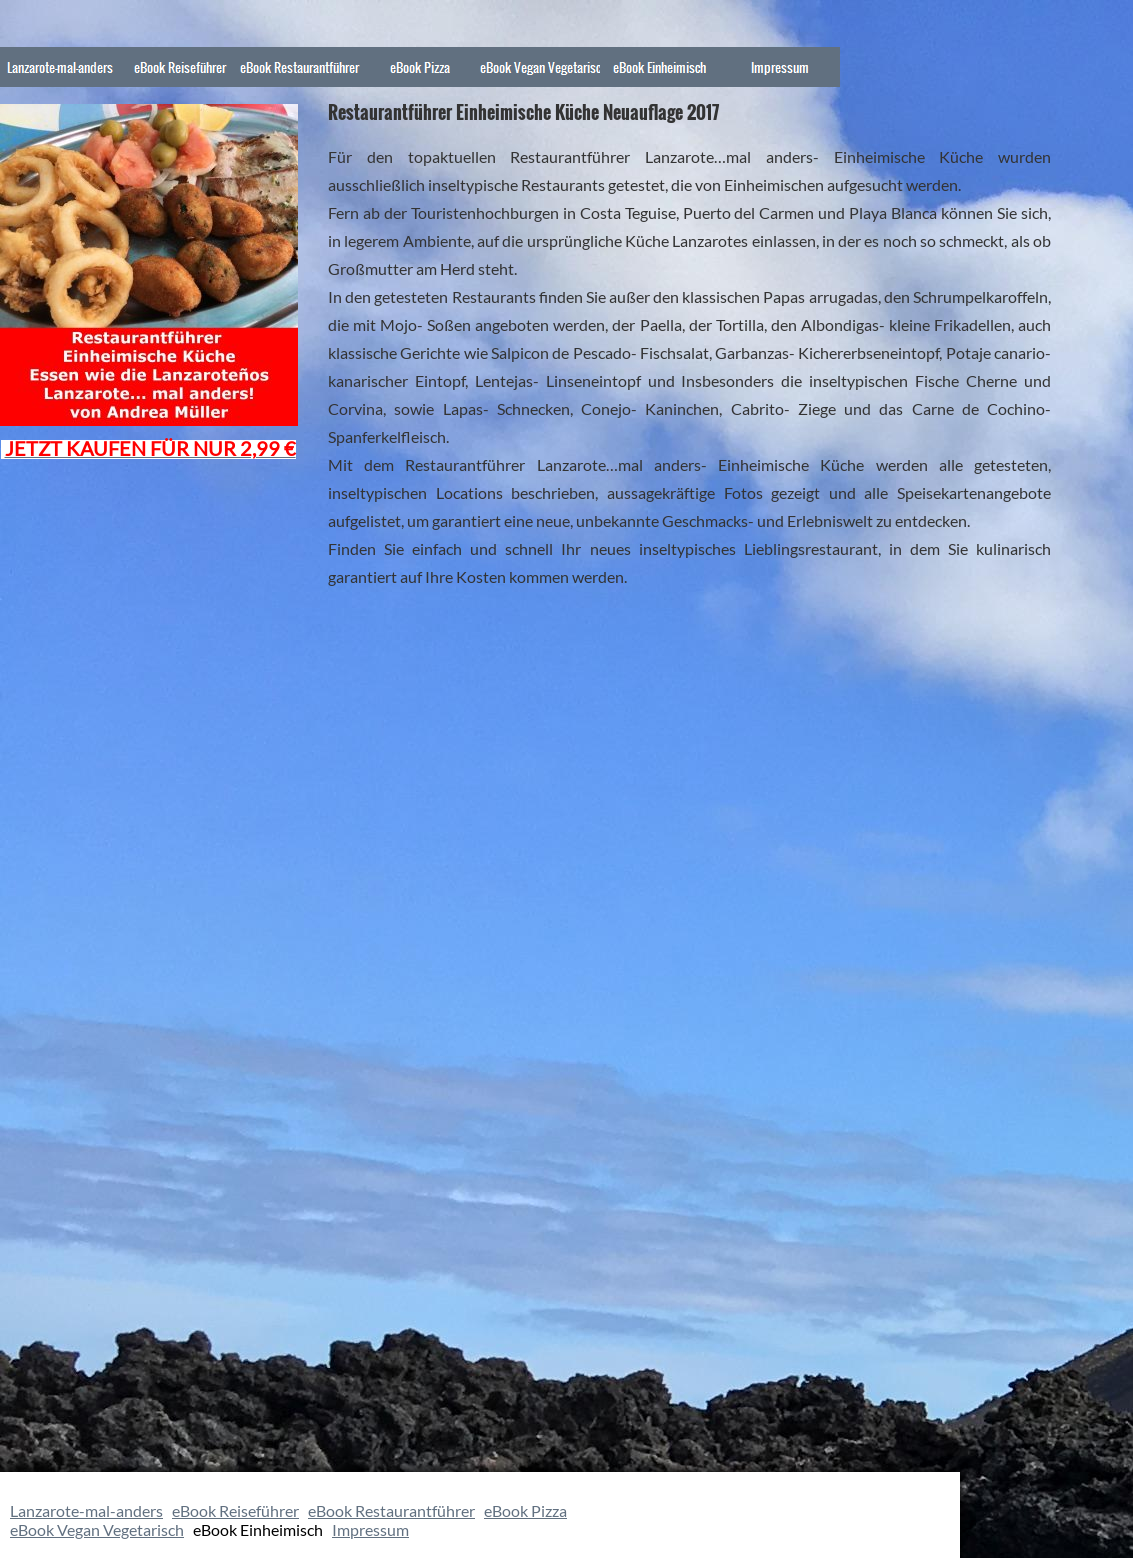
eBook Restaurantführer (391, 1510)
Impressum (370, 1529)
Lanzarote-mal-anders (86, 1510)
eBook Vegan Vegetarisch (97, 1529)
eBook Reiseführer (235, 1510)
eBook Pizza (525, 1510)
